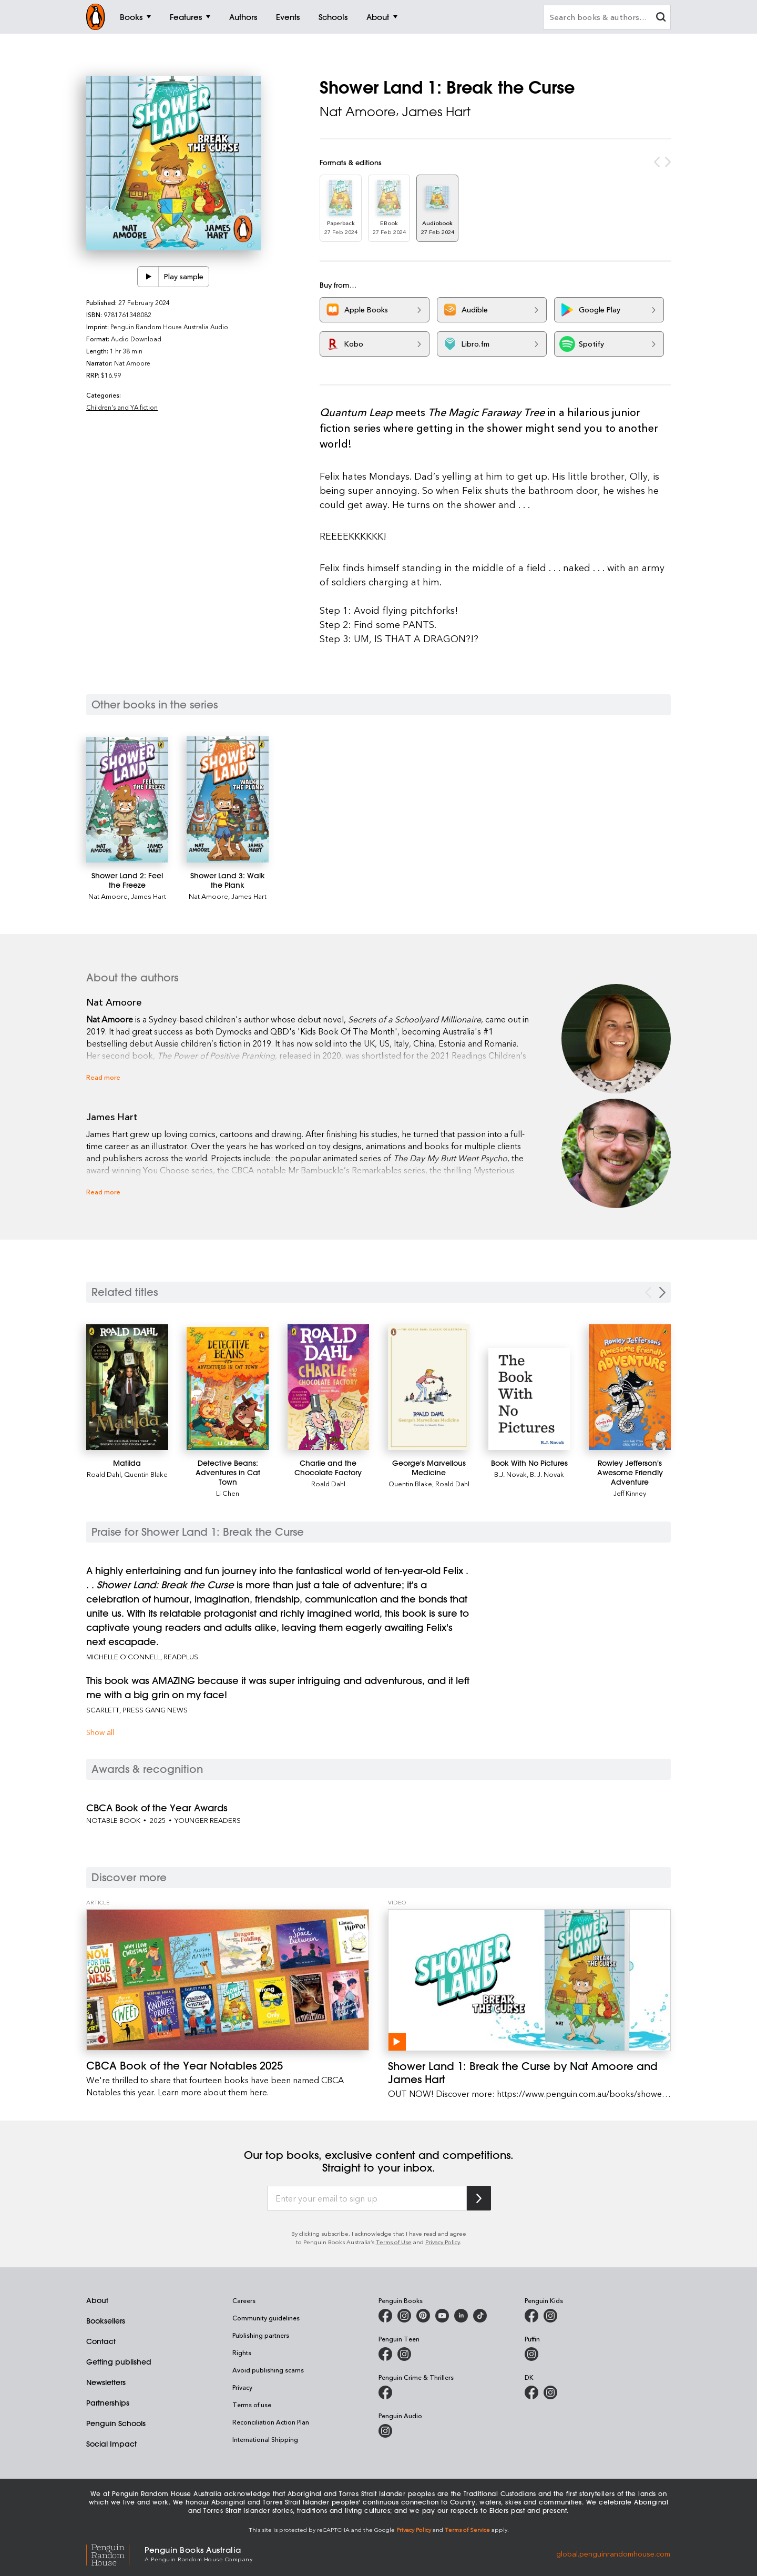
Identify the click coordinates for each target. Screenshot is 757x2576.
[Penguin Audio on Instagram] (385, 2431)
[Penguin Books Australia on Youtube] (442, 2316)
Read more (103, 1077)
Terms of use (251, 2404)
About (97, 2300)
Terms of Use (394, 2241)
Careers (243, 2300)
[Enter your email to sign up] (366, 2198)
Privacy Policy (442, 2241)
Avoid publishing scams (268, 2370)
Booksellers (105, 2321)
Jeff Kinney (629, 1493)
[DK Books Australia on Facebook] (531, 2392)
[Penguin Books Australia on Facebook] (385, 2316)
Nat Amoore (358, 111)
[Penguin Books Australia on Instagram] (404, 2316)
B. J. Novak (547, 1474)
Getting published (118, 2362)
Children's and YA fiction (122, 407)
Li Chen (227, 1493)
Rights (241, 2352)
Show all (100, 1732)
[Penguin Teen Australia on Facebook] (385, 2354)
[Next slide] (662, 1292)
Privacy (242, 2387)
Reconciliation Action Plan (270, 2422)
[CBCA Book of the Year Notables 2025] (228, 1980)
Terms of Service (467, 2529)
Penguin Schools (116, 2423)
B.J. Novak (510, 1474)
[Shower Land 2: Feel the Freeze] (127, 800)
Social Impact (111, 2444)
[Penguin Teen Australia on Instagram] (404, 2354)
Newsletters (106, 2382)
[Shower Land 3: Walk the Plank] (228, 799)
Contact (101, 2341)
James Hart (436, 111)
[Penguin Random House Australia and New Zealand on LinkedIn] (461, 2316)
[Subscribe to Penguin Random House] (479, 2198)
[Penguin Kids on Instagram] (550, 2316)
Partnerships (107, 2403)
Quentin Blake (146, 1474)
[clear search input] (661, 18)
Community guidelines (266, 2318)
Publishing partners (260, 2335)
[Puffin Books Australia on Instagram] (531, 2354)
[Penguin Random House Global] (115, 2554)
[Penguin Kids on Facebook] (531, 2316)
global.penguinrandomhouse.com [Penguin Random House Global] (613, 2553)
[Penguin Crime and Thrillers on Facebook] (385, 2392)
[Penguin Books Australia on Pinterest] (423, 2316)
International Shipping (265, 2439)
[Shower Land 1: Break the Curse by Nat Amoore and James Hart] (529, 1980)
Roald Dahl (104, 1474)
